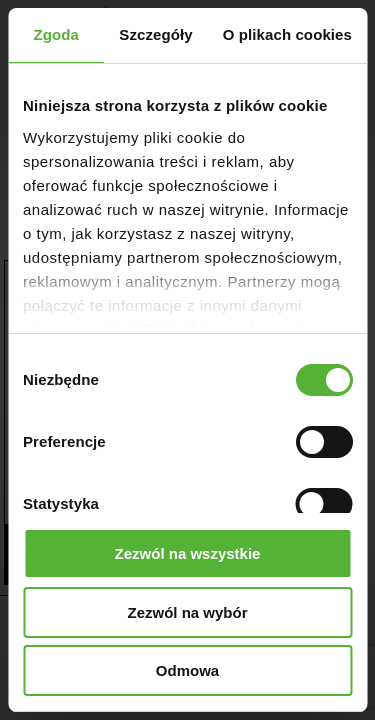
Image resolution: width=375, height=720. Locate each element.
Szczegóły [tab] (155, 34)
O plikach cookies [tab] (287, 34)
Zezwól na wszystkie (188, 553)
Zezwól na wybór (187, 612)
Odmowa (187, 670)
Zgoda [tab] (56, 34)
